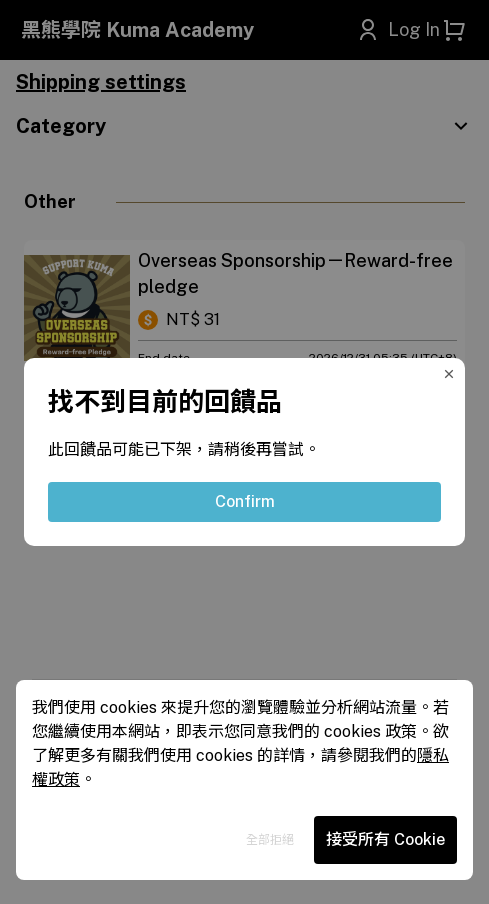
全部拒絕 (270, 840)
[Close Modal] (453, 370)
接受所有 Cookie (385, 839)
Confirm (245, 501)
